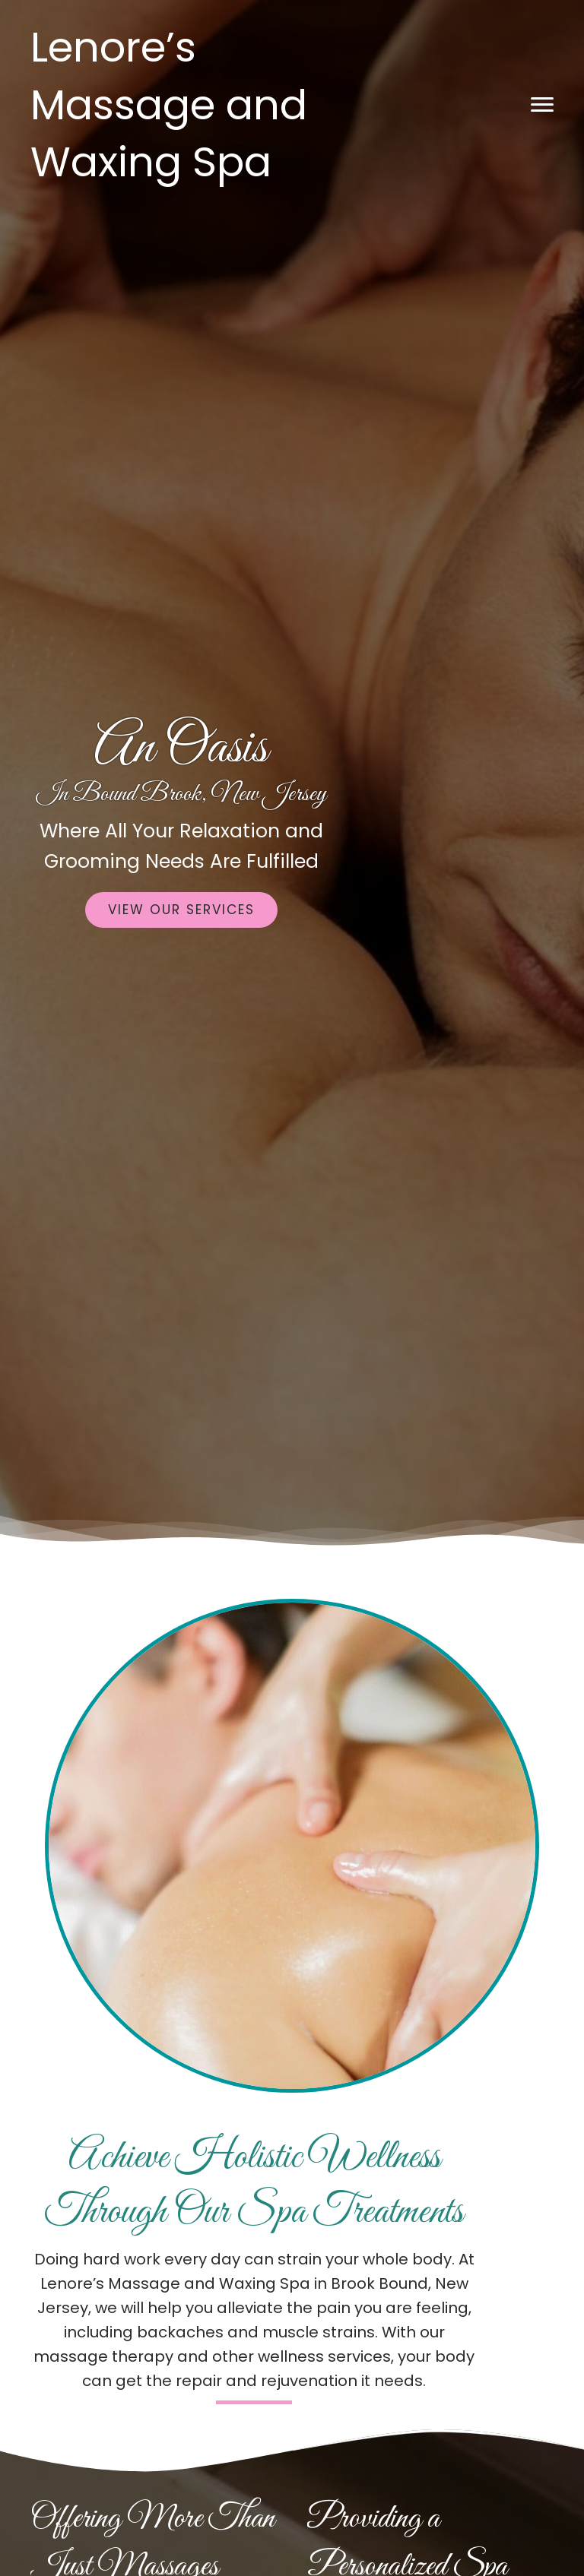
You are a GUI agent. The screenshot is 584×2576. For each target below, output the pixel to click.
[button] (542, 105)
